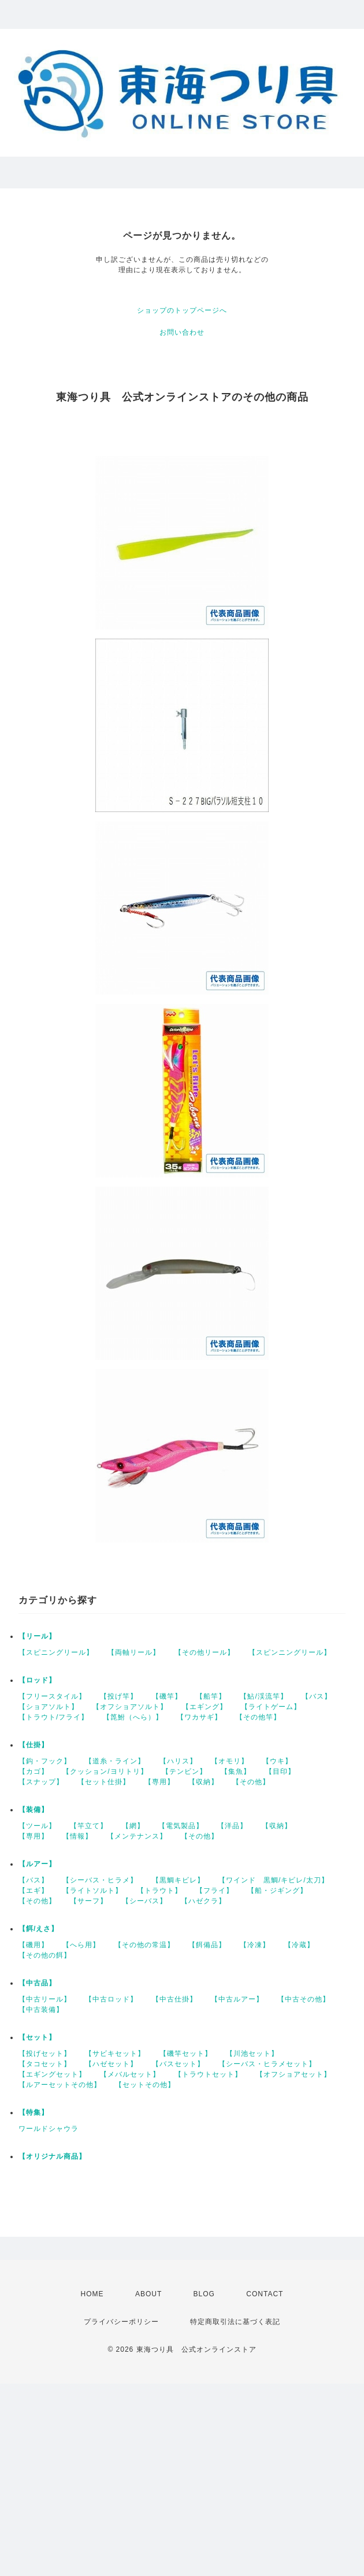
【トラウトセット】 (208, 2074)
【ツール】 (37, 1826)
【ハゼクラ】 (203, 1901)
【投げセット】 (44, 2053)
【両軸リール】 (133, 1652)
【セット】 (37, 2037)
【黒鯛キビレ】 (178, 1880)
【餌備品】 (207, 1945)
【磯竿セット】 (185, 2053)
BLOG (204, 2294)
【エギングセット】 (52, 2074)
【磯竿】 (167, 1696)
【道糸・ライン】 (115, 1761)
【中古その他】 (303, 1999)
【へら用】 (81, 1945)
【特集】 (33, 2112)
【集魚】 (236, 1771)
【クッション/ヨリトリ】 (104, 1771)
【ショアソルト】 (48, 1707)
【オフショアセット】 (293, 2074)
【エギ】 (33, 1890)
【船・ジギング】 (277, 1890)
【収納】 (203, 1782)
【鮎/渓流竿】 (263, 1696)
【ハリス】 (178, 1761)
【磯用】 (33, 1945)
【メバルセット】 (130, 2074)
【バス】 (317, 1696)
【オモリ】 (229, 1761)
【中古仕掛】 (174, 1999)
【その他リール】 (204, 1652)
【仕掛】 (33, 1745)
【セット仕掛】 (103, 1782)
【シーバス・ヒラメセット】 (267, 2064)
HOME (92, 2294)
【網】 (133, 1826)
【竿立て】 (88, 1826)
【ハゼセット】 (111, 2064)
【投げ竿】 (119, 1696)
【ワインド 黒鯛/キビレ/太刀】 (273, 1880)
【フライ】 (214, 1890)
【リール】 (37, 1636)
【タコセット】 (44, 2064)
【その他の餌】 (44, 1955)
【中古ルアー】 (237, 1999)
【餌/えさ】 (38, 1929)
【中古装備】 (41, 2010)
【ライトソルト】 (92, 1890)
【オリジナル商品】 (52, 2156)
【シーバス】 (144, 1901)
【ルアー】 (37, 1864)
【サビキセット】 (115, 2053)
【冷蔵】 (299, 1945)
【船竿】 (211, 1696)
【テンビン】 (184, 1771)
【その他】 (251, 1782)
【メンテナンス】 (137, 1836)
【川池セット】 (252, 2053)
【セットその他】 (145, 2085)
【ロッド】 (37, 1680)
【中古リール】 (44, 1999)
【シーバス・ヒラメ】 (100, 1880)
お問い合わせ (182, 332)
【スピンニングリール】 (289, 1652)
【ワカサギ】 (199, 1717)
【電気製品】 (180, 1826)
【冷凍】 (255, 1945)
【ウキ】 (277, 1761)
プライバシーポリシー (121, 2322)
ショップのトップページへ (182, 310)
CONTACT (264, 2294)
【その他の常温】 (144, 1945)
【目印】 (280, 1771)
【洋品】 (232, 1826)
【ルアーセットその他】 (59, 2085)
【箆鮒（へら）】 (133, 1717)
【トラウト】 (159, 1890)
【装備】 (33, 1810)
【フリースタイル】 (52, 1696)
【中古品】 (37, 1983)
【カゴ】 (33, 1771)
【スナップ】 (41, 1782)
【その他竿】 (258, 1717)
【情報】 (77, 1836)
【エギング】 (204, 1707)
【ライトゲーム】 (271, 1707)
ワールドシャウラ (48, 2129)
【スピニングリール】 (56, 1652)
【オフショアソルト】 (130, 1707)
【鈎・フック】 (44, 1761)
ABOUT (148, 2294)
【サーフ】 (88, 1901)
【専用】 (159, 1782)
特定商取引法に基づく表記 (235, 2322)
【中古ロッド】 (111, 1999)
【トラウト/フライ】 (53, 1717)
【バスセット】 (178, 2064)
